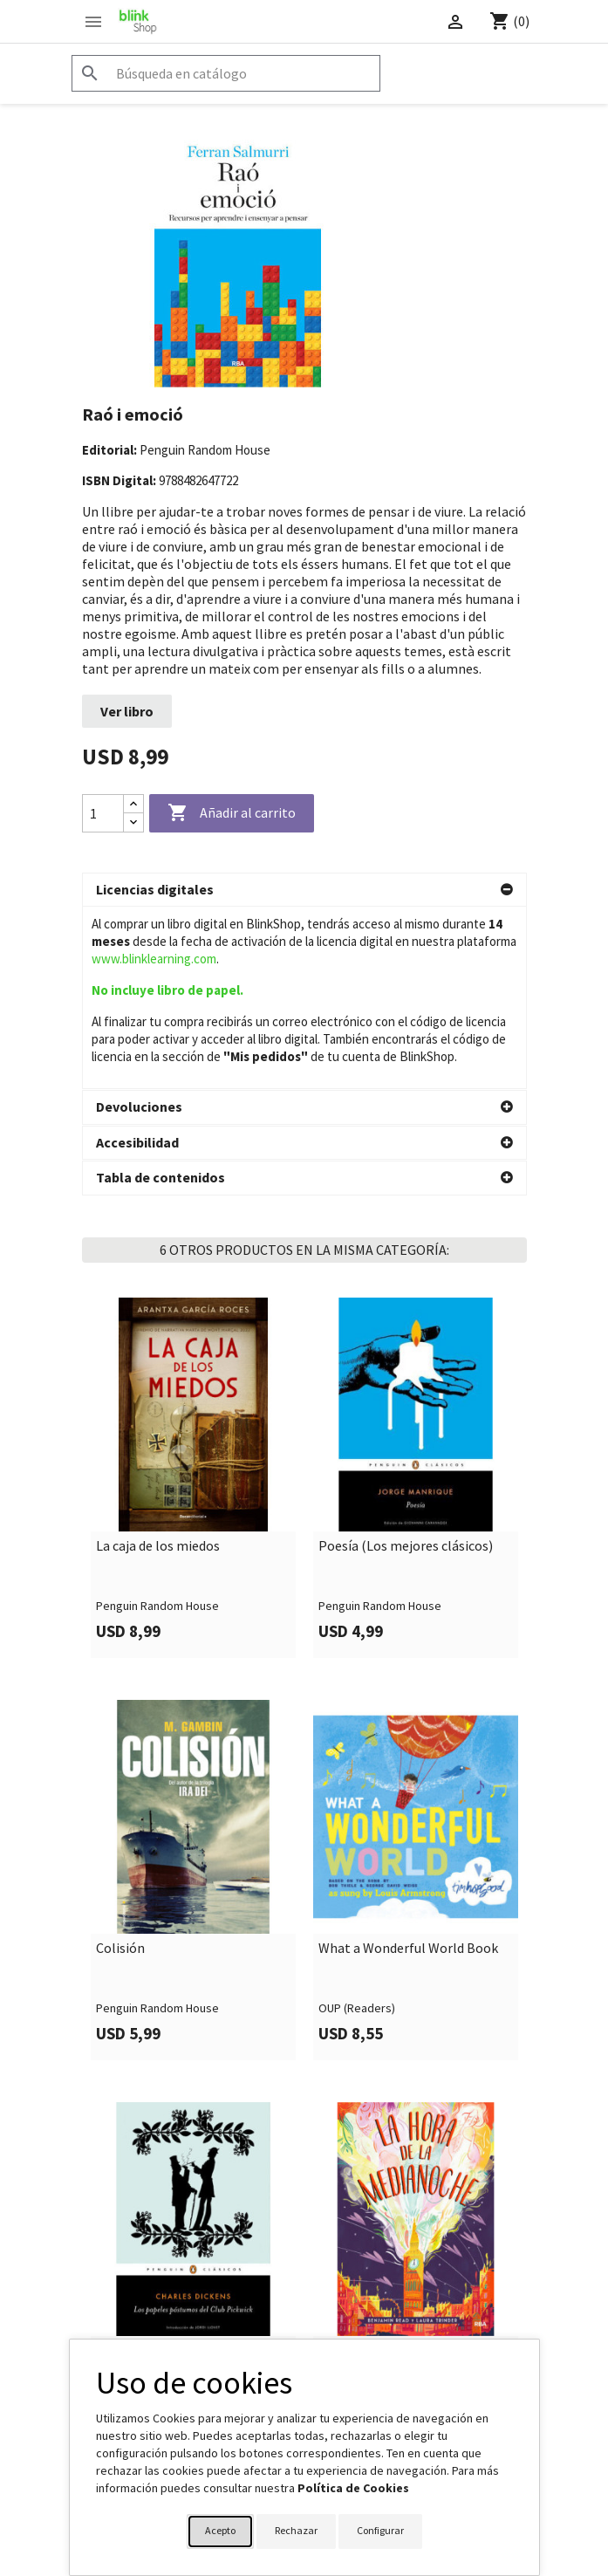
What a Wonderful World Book (408, 1766)
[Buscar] (226, 73)
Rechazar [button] (296, 2530)
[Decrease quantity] (133, 822)
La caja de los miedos (158, 1364)
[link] (193, 1295)
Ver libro (127, 711)
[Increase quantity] (133, 804)
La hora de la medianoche (393, 2168)
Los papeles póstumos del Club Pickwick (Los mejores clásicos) (189, 2176)
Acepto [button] (220, 2530)
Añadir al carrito (231, 813)
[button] (304, 890)
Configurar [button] (380, 2530)
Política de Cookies (353, 2488)
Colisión (120, 1766)
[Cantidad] (103, 813)
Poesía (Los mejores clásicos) (405, 1364)
